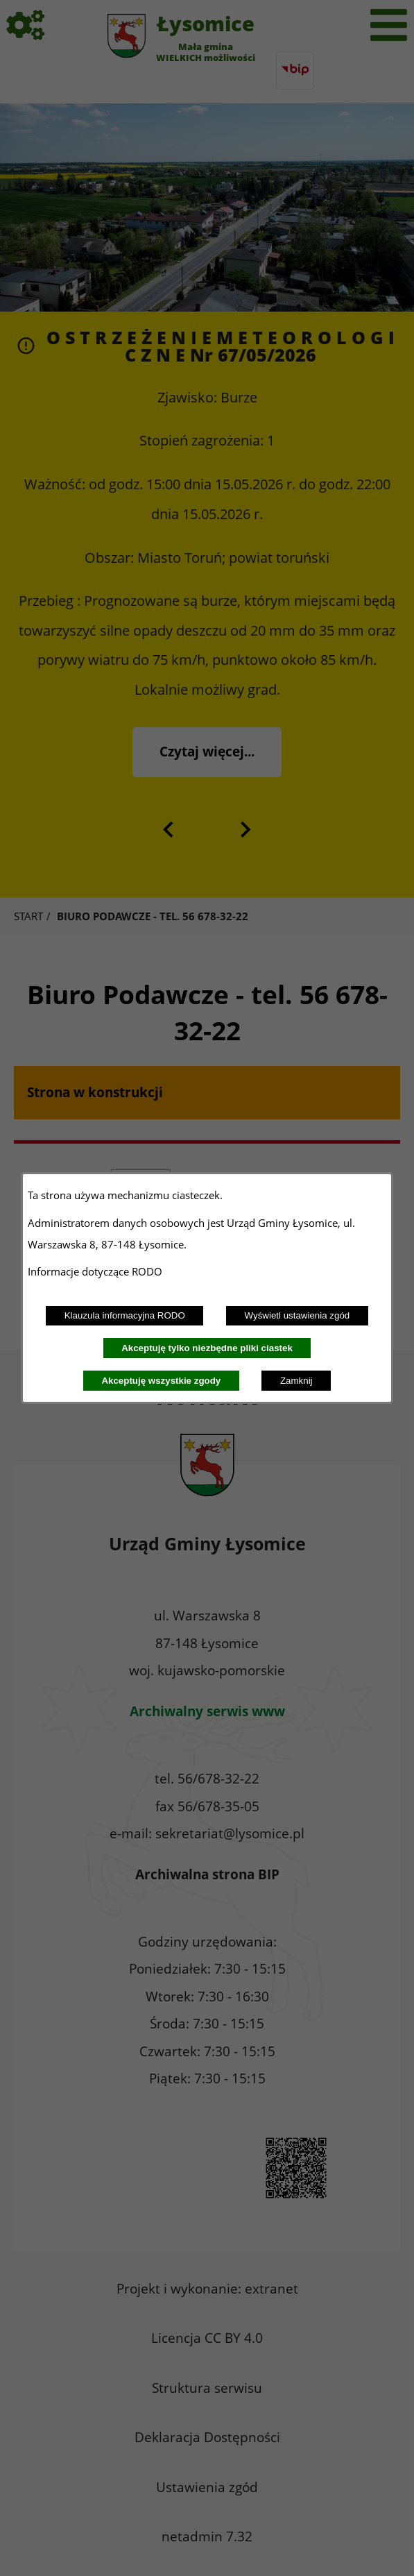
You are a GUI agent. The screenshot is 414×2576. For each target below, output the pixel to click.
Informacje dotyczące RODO (96, 1271)
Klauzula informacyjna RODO (124, 1315)
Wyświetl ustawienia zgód (297, 1315)
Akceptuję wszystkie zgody (161, 1380)
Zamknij (296, 1380)
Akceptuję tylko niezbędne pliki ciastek (207, 1348)
